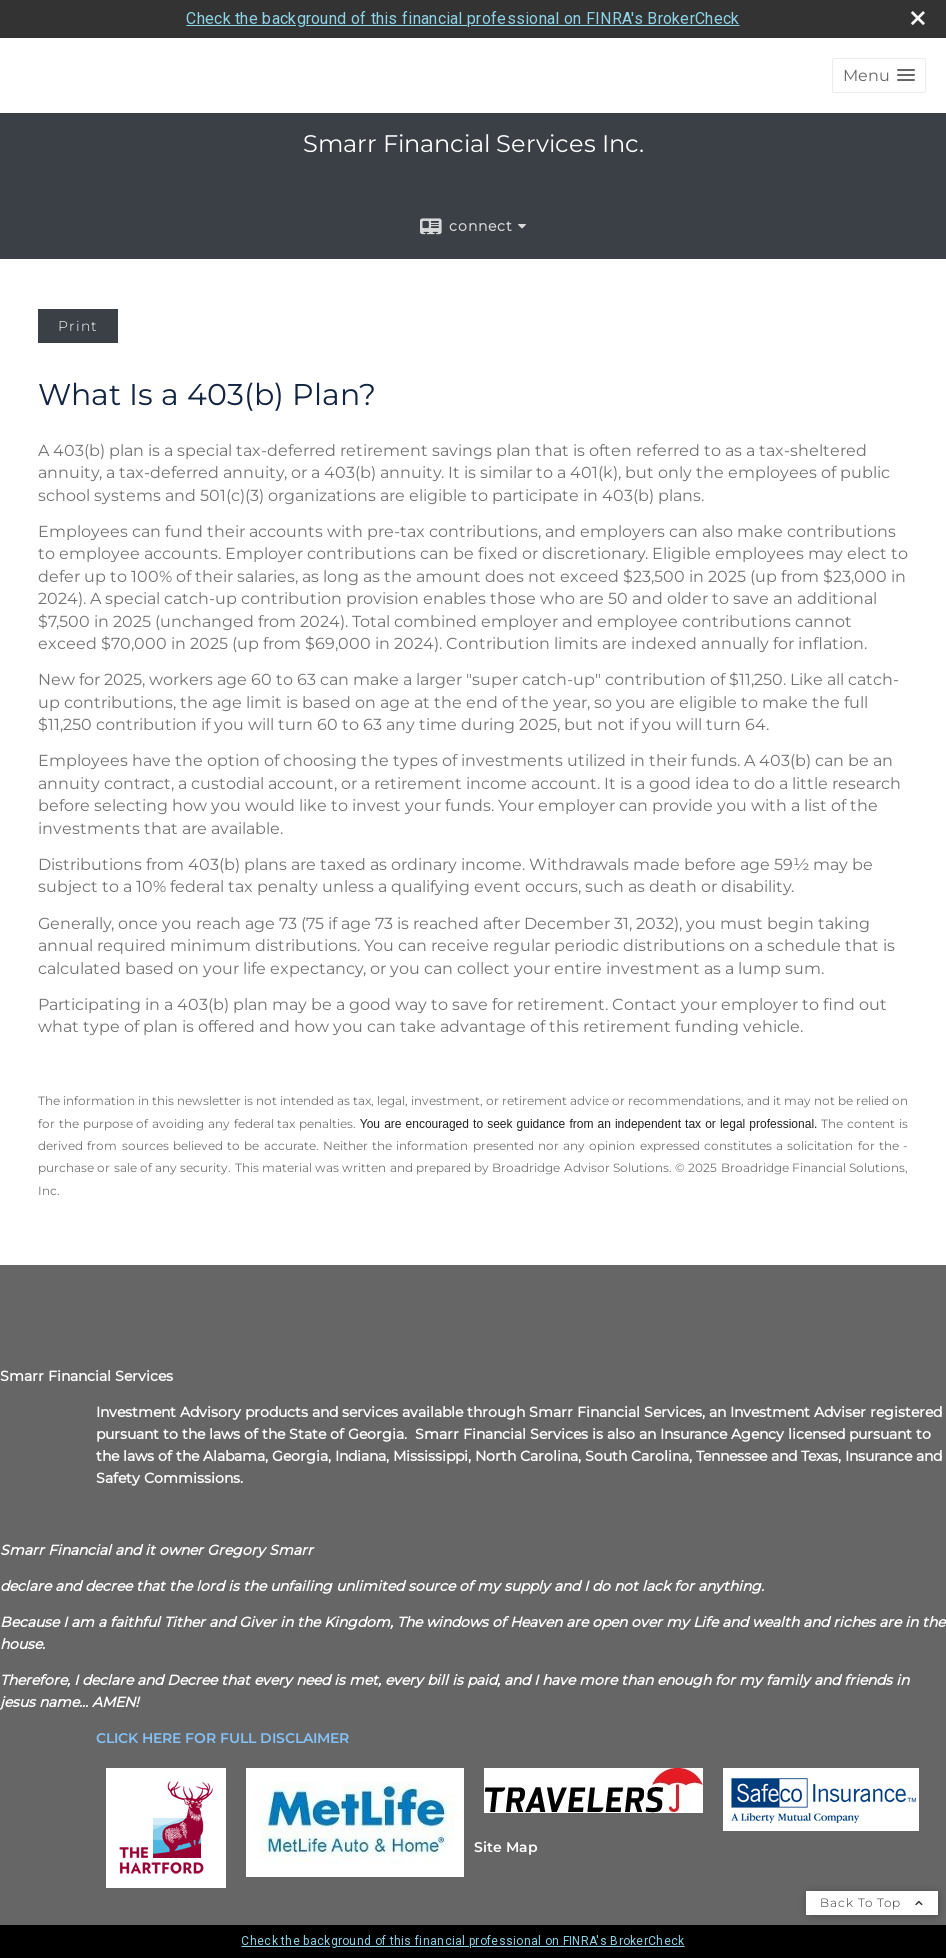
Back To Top (872, 1902)
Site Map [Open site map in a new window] (506, 1847)
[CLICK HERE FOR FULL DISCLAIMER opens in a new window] (222, 1738)
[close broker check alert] (918, 18)
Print (78, 326)
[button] (879, 75)
